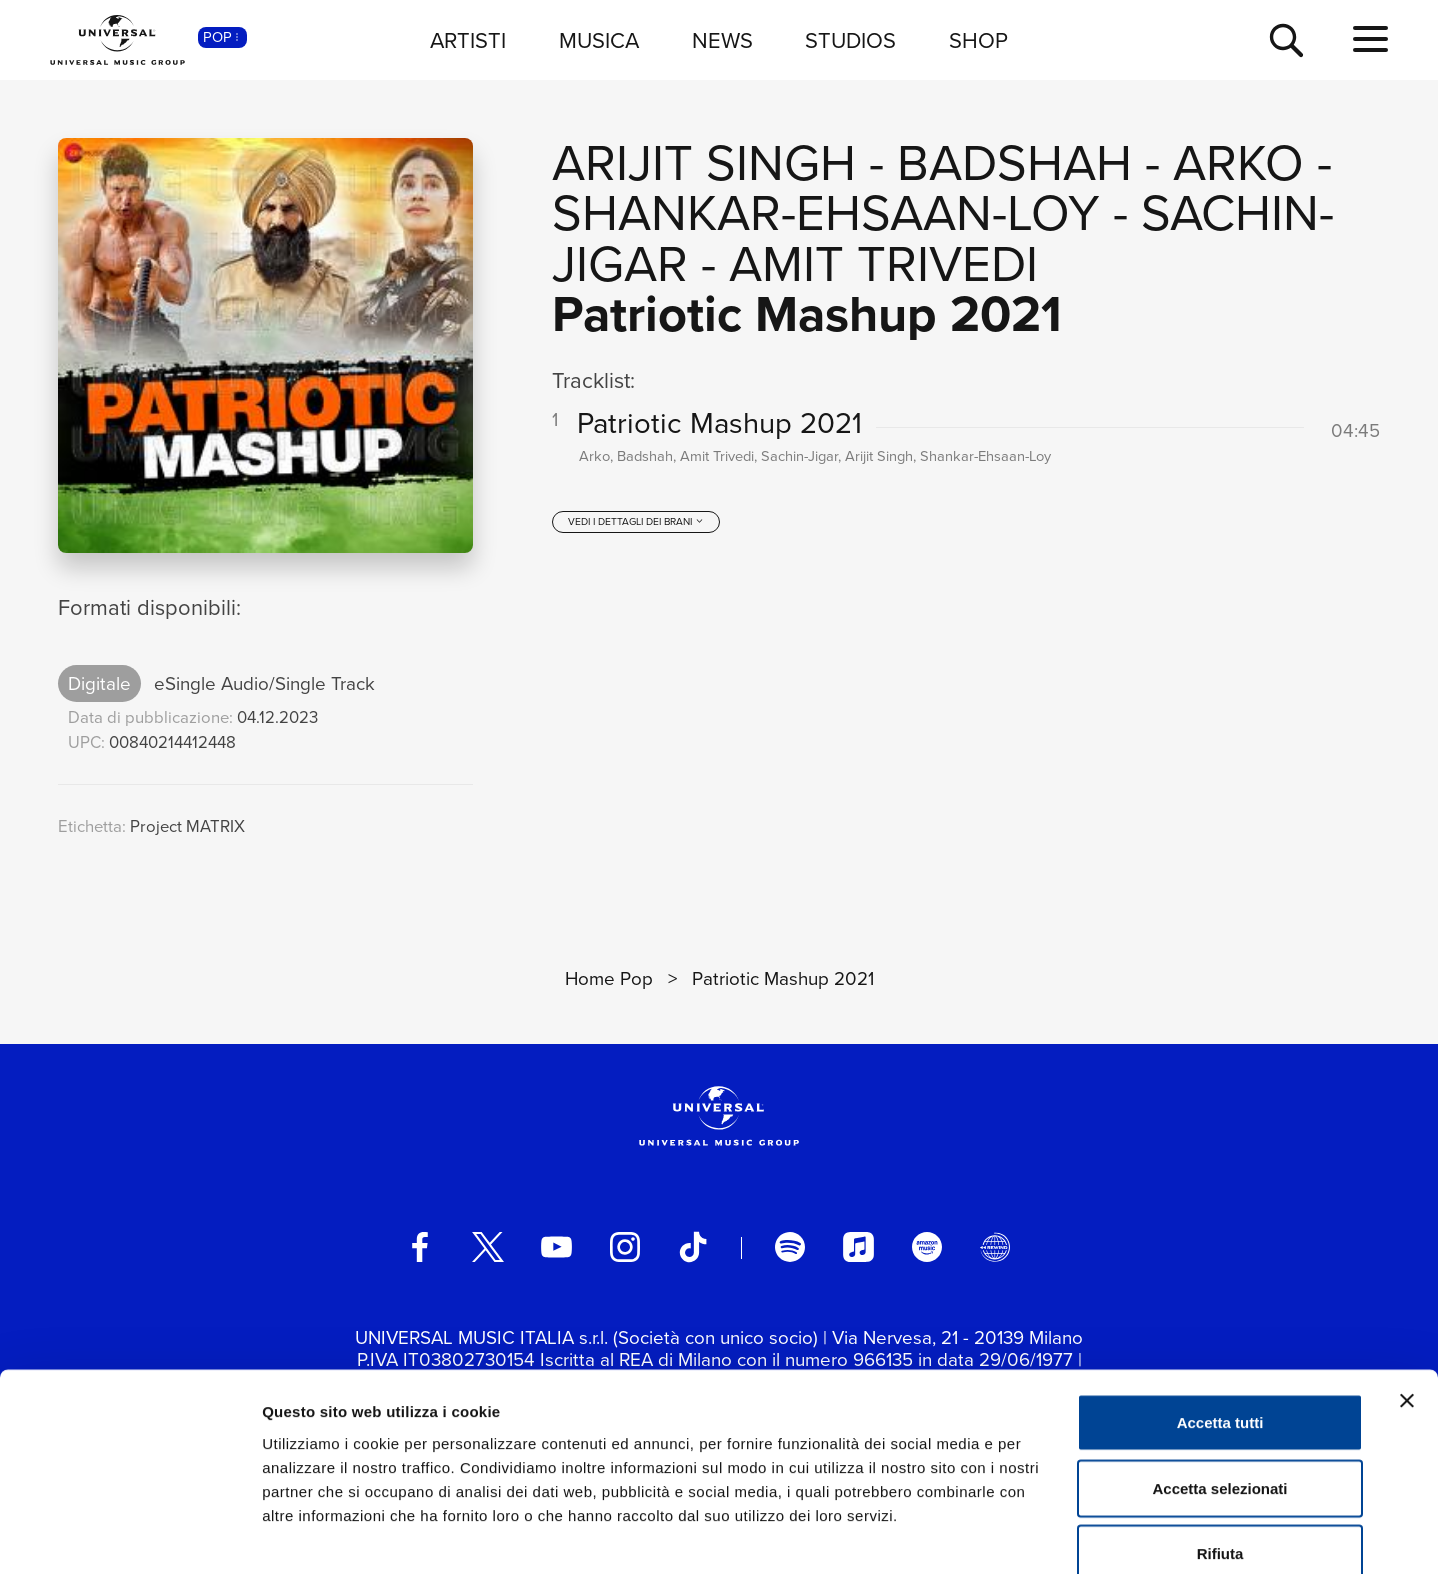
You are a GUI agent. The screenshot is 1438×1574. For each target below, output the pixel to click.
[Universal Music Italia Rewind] (995, 1247)
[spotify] (790, 1247)
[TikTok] (693, 1247)
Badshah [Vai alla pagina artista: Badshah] (1014, 163)
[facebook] (420, 1247)
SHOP (978, 40)
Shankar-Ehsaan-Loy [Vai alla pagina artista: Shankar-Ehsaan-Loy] (826, 213)
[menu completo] (1370, 40)
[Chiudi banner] (1407, 1290)
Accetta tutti (1220, 1311)
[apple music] (858, 1247)
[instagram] (625, 1247)
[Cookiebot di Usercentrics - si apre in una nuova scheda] (129, 1535)
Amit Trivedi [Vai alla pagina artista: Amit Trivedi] (883, 264)
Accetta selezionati (1219, 1377)
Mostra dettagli (1052, 1534)
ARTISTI (468, 40)
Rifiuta (1220, 1442)
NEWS (722, 40)
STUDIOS (850, 40)
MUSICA (599, 40)
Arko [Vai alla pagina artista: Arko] (1238, 163)
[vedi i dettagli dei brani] (636, 528)
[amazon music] (927, 1247)
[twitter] (488, 1247)
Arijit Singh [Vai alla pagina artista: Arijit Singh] (704, 163)
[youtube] (556, 1247)
